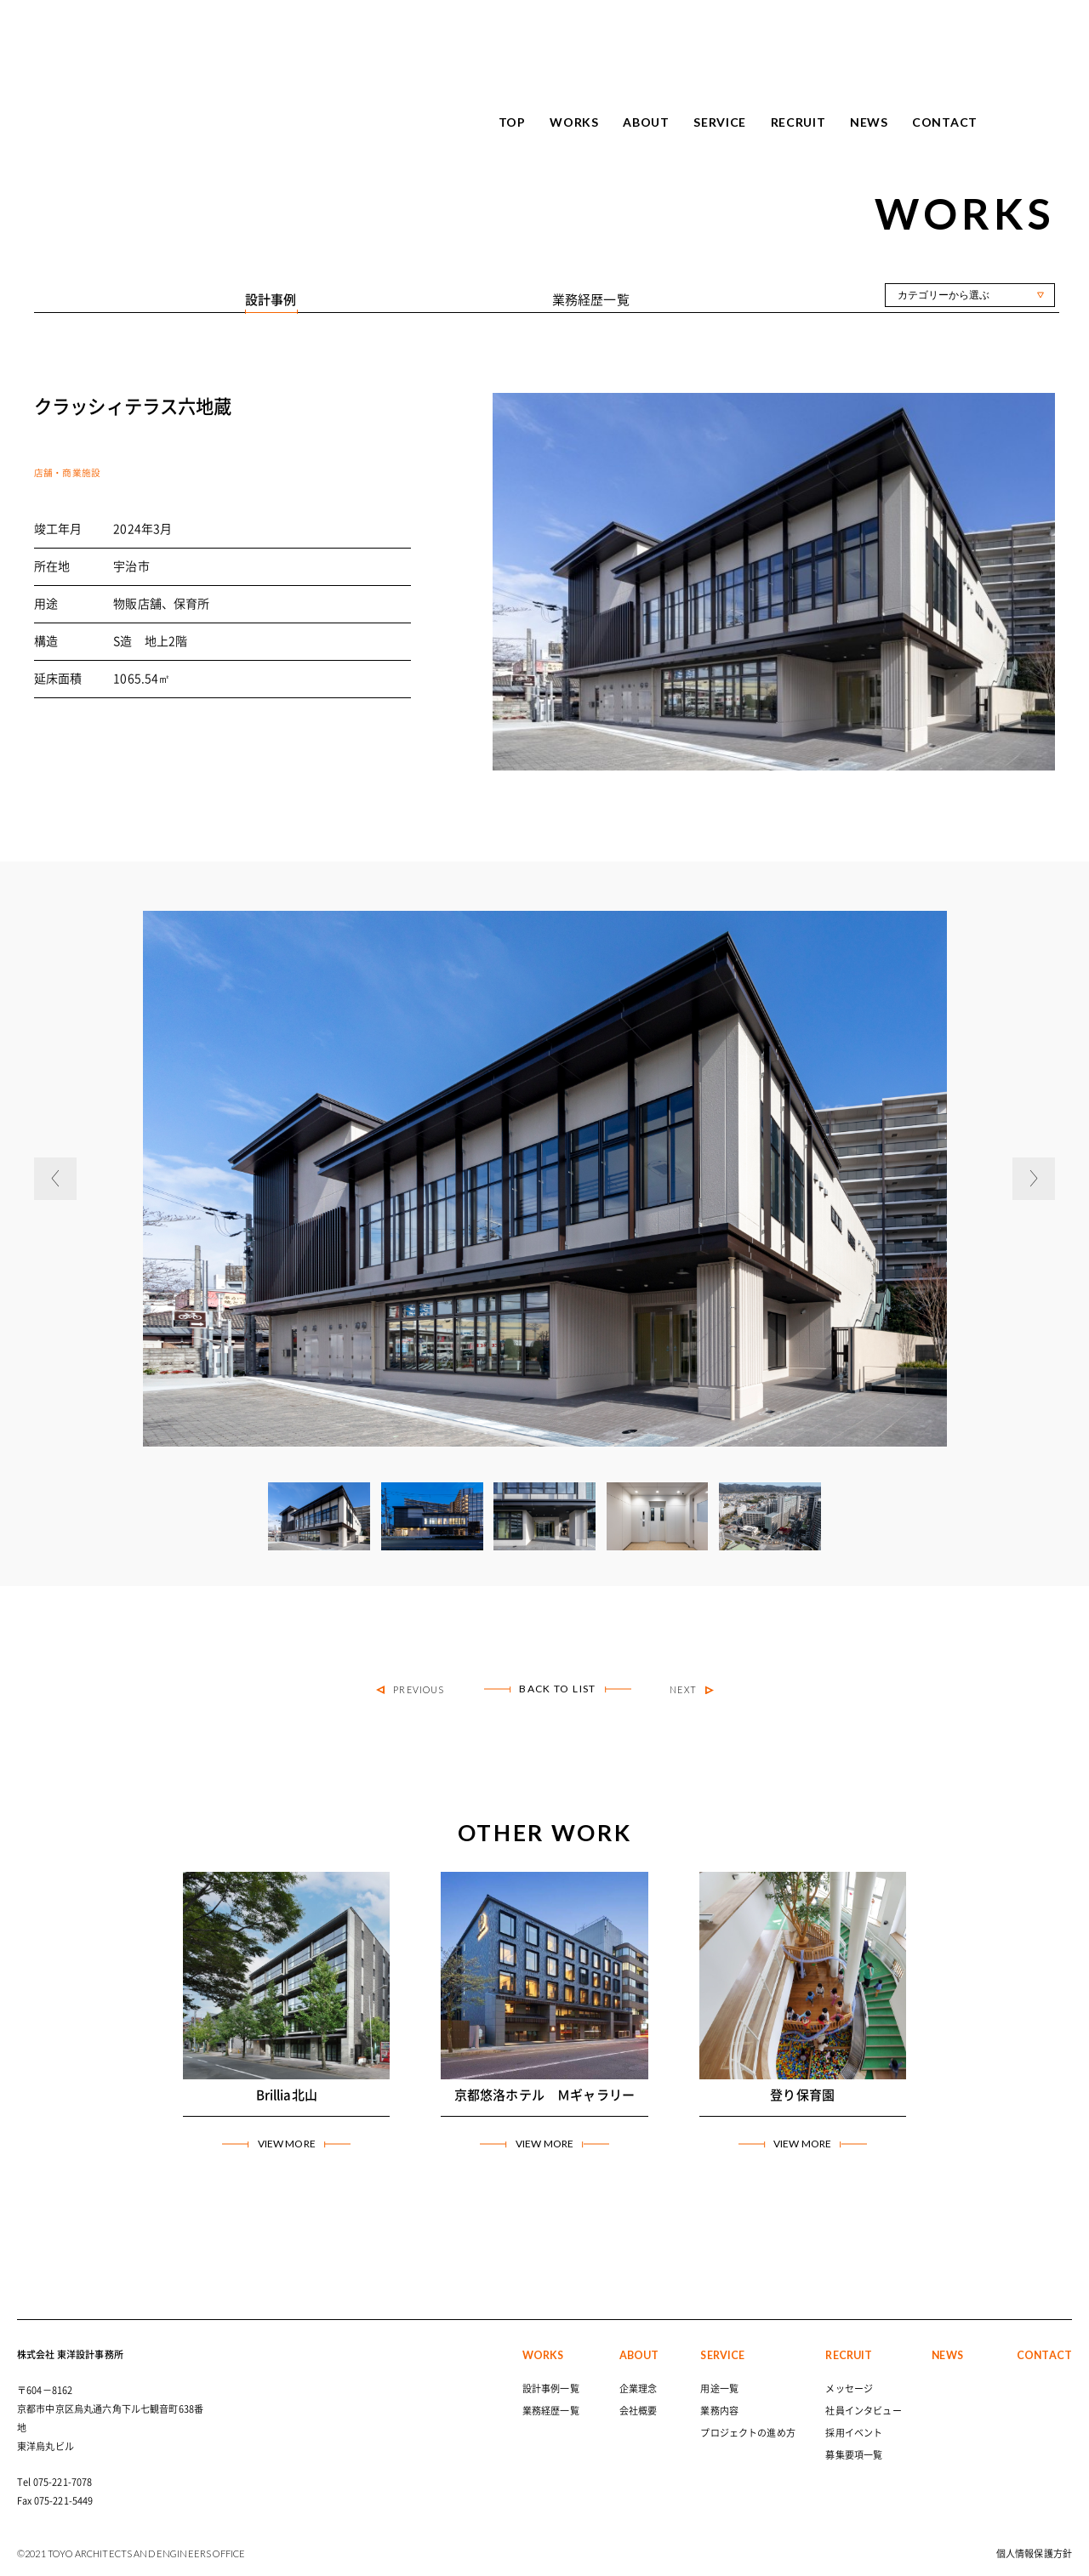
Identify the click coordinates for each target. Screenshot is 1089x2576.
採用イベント (853, 2432)
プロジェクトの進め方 (747, 2432)
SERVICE (719, 122)
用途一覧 (719, 2388)
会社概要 (638, 2410)
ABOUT (646, 122)
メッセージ (849, 2388)
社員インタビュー (863, 2410)
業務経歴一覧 (550, 2410)
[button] (55, 1178)
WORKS (574, 122)
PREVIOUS (410, 1690)
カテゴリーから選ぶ (943, 295)
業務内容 (719, 2410)
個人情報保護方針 (1034, 2553)
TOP (512, 122)
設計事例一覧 (550, 2388)
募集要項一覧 (853, 2454)
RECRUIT (798, 122)
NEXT (692, 1690)
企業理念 (638, 2388)
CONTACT (945, 122)
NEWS (869, 122)
